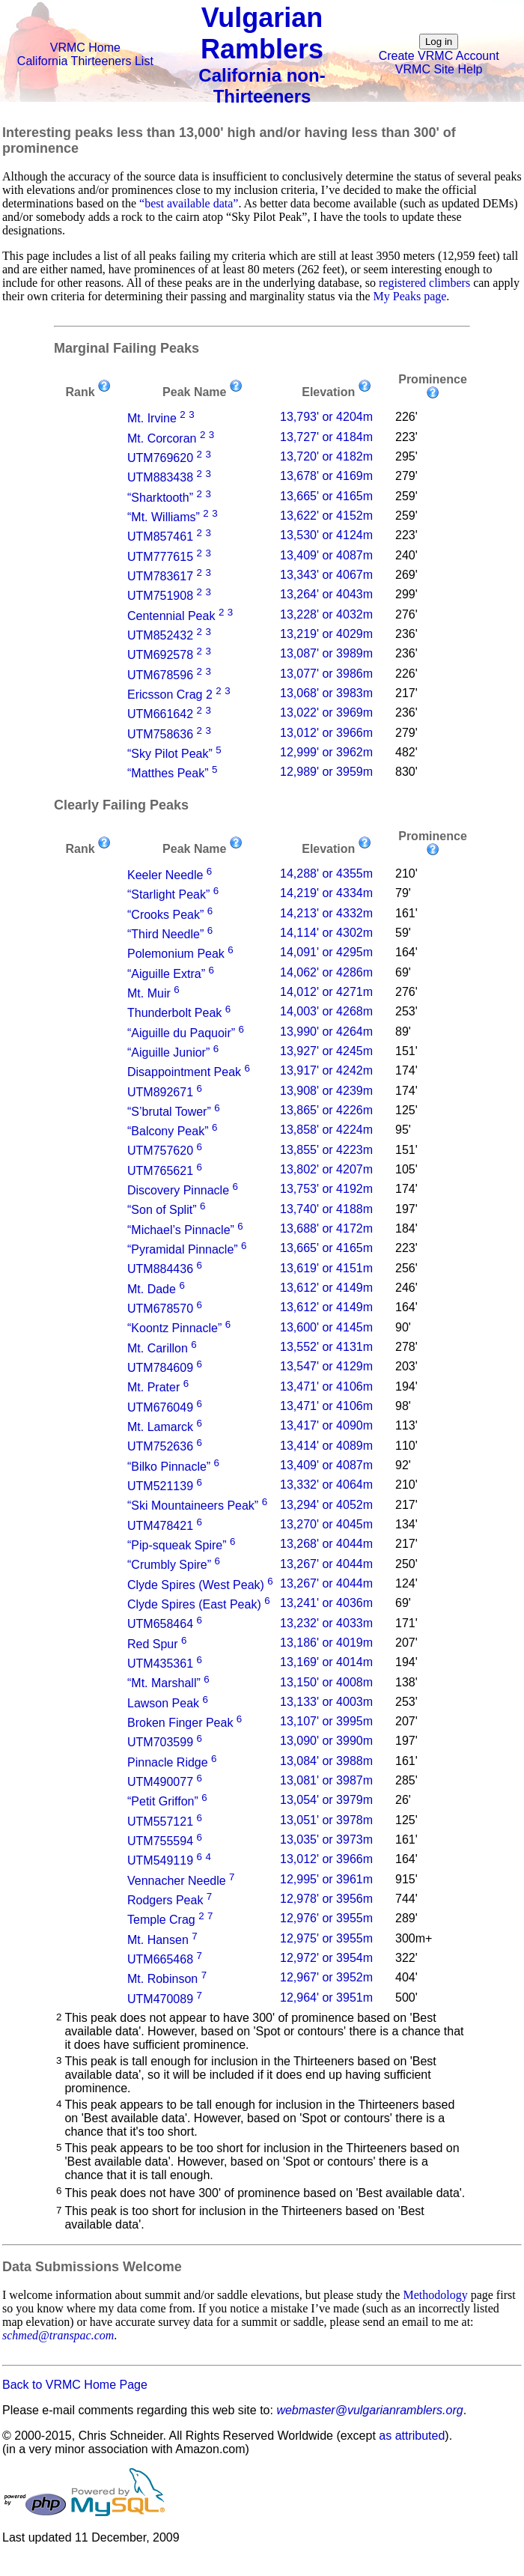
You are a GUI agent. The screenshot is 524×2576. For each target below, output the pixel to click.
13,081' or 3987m (326, 1780)
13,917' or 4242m (326, 1070)
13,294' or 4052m (326, 1504)
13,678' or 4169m (326, 476)
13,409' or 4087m (326, 555)
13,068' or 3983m (326, 693)
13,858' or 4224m (326, 1129)
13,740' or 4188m (326, 1209)
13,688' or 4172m (326, 1228)
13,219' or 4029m (326, 634)
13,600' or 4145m (326, 1327)
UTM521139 (160, 1486)
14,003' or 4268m (326, 1011)
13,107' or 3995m (326, 1721)
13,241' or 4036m (326, 1603)
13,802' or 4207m (326, 1169)
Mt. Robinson (162, 1979)
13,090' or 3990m (326, 1740)
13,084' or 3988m (326, 1761)
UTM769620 (160, 458)
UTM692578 (160, 655)
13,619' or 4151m (326, 1268)
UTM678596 (160, 675)
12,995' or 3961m (326, 1879)
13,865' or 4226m (326, 1110)
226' (406, 416)
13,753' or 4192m (326, 1188)
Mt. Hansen (158, 1939)
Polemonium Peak (176, 954)
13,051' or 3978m (326, 1820)
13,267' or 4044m (326, 1564)
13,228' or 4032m (326, 614)
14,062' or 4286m (326, 972)
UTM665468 (160, 1959)
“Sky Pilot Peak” (170, 753)
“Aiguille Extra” (166, 973)
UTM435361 (160, 1663)
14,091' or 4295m (326, 952)
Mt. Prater (153, 1388)
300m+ (413, 1938)
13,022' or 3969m (326, 712)
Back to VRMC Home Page (74, 2384)
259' (406, 496)
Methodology (435, 2294)
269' (406, 574)
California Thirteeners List (85, 61)
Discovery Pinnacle (178, 1190)
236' (406, 634)
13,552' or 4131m (326, 1346)
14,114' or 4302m (326, 932)
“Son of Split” (161, 1210)
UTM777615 (160, 556)
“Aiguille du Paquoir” (181, 1033)
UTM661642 (160, 714)
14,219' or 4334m (326, 893)
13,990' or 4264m (326, 1031)
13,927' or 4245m (326, 1051)
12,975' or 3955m (326, 1938)
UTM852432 (160, 635)
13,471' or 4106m (326, 1386)
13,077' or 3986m (326, 673)
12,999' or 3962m (326, 752)
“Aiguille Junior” (168, 1052)
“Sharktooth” (160, 497)
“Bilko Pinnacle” (168, 1466)
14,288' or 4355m (326, 873)
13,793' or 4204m (326, 416)
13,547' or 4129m (326, 1366)
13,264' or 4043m (326, 594)
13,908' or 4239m (326, 1090)
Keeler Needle (165, 875)
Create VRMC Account (439, 55)
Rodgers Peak (165, 1900)
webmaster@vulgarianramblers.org (369, 2410)
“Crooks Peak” (165, 914)
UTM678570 (160, 1308)
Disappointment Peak (184, 1072)
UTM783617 (160, 576)
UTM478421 (160, 1525)
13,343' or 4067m (326, 574)
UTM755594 (160, 1841)
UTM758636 (160, 734)
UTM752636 (160, 1447)
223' (406, 437)
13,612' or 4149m (326, 1287)
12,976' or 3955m (326, 1918)
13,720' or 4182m (326, 456)
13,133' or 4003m (326, 1701)
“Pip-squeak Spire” (177, 1545)
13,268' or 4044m (326, 1543)
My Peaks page (410, 296)
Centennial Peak (171, 616)
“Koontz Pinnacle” (174, 1328)
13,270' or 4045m (326, 1524)
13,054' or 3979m (326, 1799)
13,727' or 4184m (326, 437)
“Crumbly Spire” (169, 1565)
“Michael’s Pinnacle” (180, 1230)
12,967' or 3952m (326, 1977)
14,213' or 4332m (326, 913)
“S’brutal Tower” (169, 1111)
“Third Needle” (165, 934)
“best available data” (188, 203)
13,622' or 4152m (326, 515)
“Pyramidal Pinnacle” (182, 1249)
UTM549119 (160, 1861)
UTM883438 (160, 478)
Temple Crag (161, 1920)
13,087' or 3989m (326, 653)
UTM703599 (160, 1743)
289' (406, 1918)
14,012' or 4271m (326, 991)
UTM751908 (160, 596)
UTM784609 (160, 1367)
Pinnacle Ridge (167, 1762)
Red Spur (152, 1644)
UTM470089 (160, 1999)
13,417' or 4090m (326, 1425)
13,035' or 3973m (326, 1839)
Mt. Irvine (152, 419)
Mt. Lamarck (160, 1427)
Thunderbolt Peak (174, 1013)
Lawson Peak (163, 1703)
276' (406, 614)
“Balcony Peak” (168, 1131)
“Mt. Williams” (163, 517)
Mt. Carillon (157, 1348)
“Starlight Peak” (168, 895)
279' (406, 476)
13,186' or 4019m (326, 1642)
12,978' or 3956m (326, 1898)
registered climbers (424, 282)
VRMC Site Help (438, 69)
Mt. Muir (149, 993)
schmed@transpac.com (58, 2335)
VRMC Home (85, 47)
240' (406, 555)
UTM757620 (160, 1151)
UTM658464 (160, 1624)
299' (406, 594)
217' (406, 693)
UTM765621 (160, 1170)
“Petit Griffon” (162, 1802)
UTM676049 (160, 1407)
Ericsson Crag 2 (170, 694)
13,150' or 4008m (326, 1682)
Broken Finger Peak (180, 1722)
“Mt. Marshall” (164, 1683)
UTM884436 (160, 1269)
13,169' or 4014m (326, 1662)
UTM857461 (160, 537)
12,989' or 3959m (326, 771)
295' (406, 456)
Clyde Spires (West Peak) (195, 1585)
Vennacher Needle (176, 1880)
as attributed (412, 2435)
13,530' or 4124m (326, 535)
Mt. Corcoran (161, 438)
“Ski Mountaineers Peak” (192, 1506)
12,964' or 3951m (326, 1997)
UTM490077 (160, 1781)
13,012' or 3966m (326, 732)
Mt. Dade (151, 1289)
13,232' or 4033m (326, 1623)
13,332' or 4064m (326, 1484)
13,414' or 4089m (326, 1445)
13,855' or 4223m (326, 1149)
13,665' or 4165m (326, 496)
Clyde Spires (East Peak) (194, 1604)
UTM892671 (160, 1092)
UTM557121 (160, 1821)
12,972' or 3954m (326, 1957)
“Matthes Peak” (167, 774)
